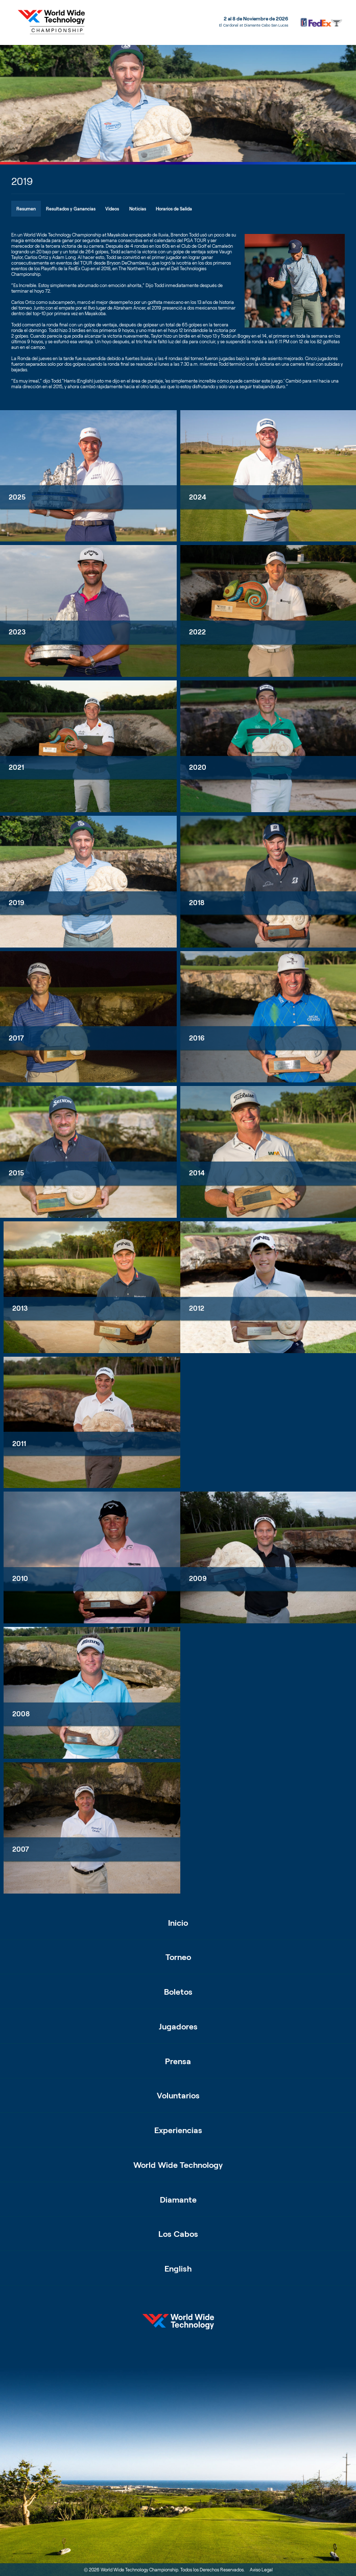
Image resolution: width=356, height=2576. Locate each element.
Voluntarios (178, 2095)
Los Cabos (178, 2233)
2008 (21, 1714)
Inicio (178, 1922)
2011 (19, 1444)
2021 (16, 767)
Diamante (178, 2199)
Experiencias (178, 2130)
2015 (16, 1173)
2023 (17, 632)
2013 (20, 1308)
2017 (16, 1038)
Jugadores (178, 2026)
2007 (20, 1849)
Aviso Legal (261, 2569)
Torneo (178, 1956)
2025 (17, 497)
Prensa (178, 2061)
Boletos (178, 1991)
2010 (20, 1578)
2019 (17, 903)
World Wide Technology (178, 2164)
